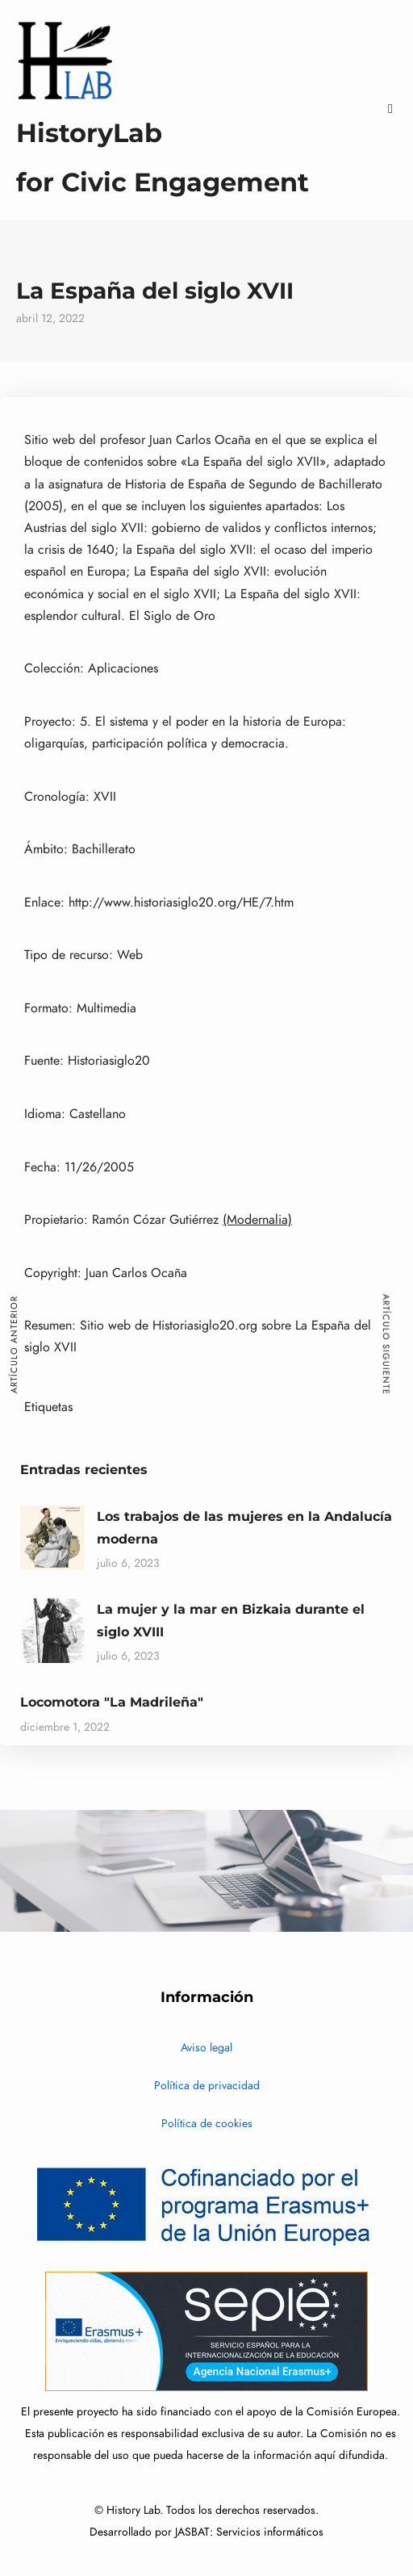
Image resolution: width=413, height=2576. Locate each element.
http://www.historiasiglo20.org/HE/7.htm (181, 902)
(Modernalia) (257, 1220)
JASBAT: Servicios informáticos (249, 2532)
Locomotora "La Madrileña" (111, 1702)
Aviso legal (206, 2047)
